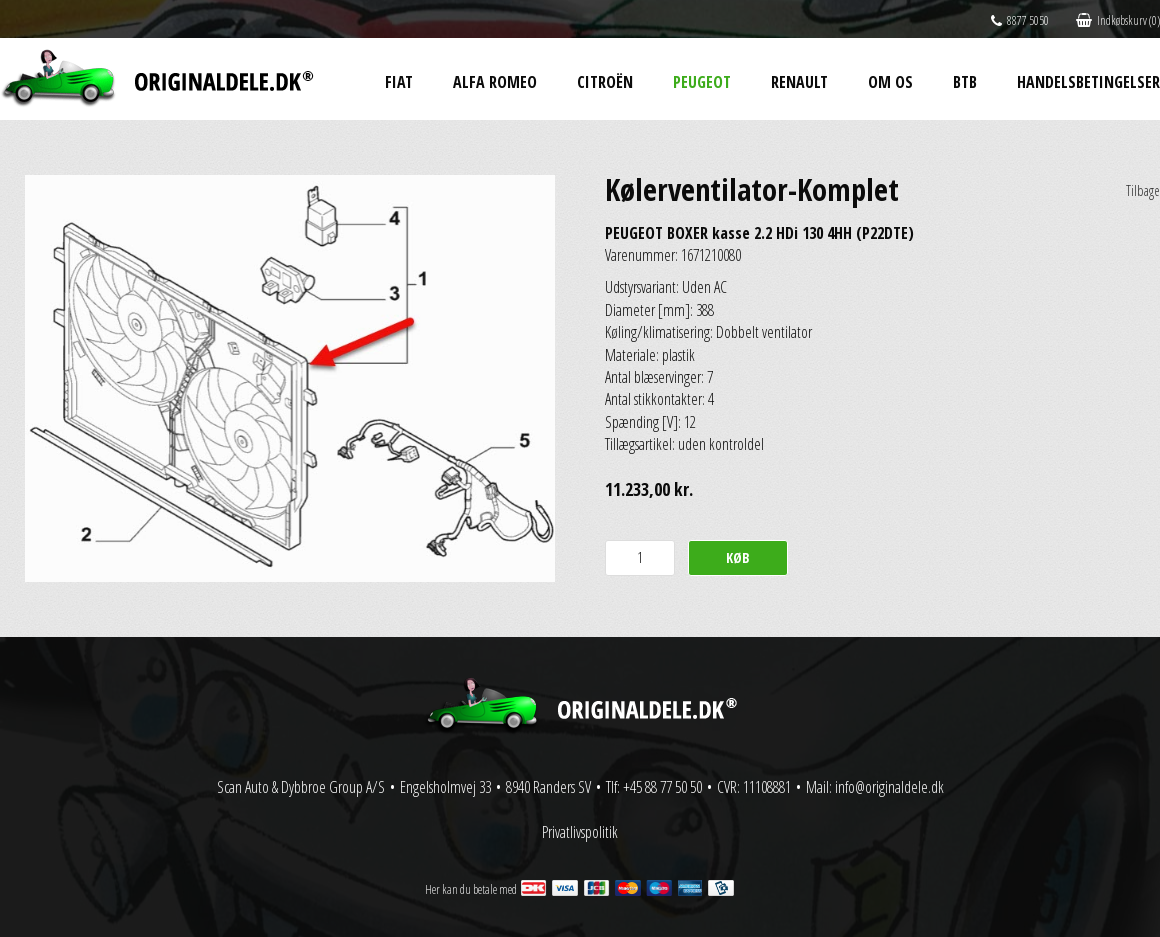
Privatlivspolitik (580, 832)
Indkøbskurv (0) (1118, 20)
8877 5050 (1020, 20)
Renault (799, 82)
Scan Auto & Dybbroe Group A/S (301, 787)
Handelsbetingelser (1088, 82)
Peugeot (702, 82)
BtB (965, 82)
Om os (890, 82)
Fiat (399, 82)
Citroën (605, 82)
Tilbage (1143, 190)
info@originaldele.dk (889, 787)
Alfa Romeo (495, 82)
